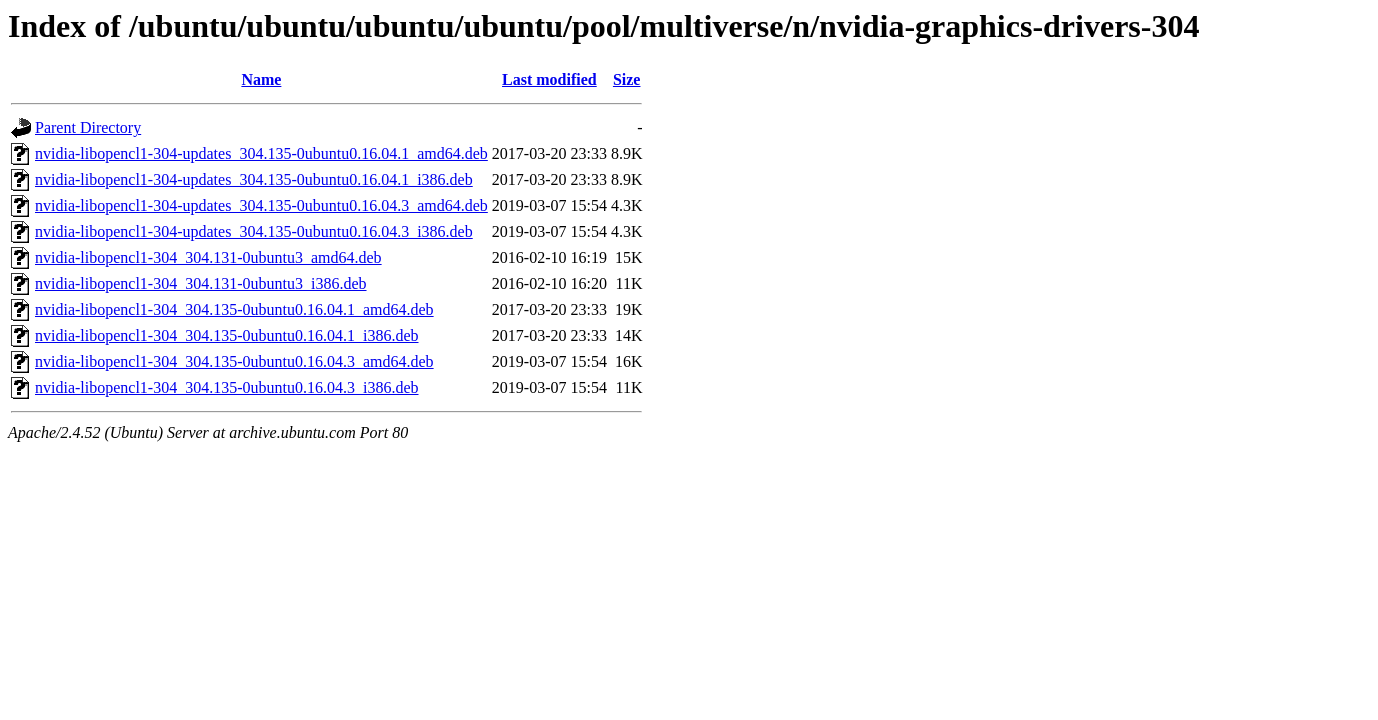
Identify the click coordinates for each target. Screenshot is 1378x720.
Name (261, 79)
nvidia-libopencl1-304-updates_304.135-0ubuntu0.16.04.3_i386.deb (254, 231)
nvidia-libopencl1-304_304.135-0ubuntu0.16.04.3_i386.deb (227, 387)
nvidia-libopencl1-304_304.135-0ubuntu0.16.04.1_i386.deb (227, 335)
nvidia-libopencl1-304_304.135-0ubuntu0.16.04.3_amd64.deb (234, 361)
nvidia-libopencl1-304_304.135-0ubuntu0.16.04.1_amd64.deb (234, 309)
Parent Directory (88, 127)
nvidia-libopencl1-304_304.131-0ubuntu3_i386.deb (201, 283)
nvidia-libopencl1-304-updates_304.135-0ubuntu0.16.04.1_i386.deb (254, 179)
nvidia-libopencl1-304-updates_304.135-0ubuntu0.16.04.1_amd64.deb (261, 153)
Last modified (549, 79)
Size (627, 79)
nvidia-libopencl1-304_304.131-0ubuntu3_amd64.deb (208, 257)
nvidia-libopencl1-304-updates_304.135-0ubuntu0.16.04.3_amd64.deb (261, 205)
